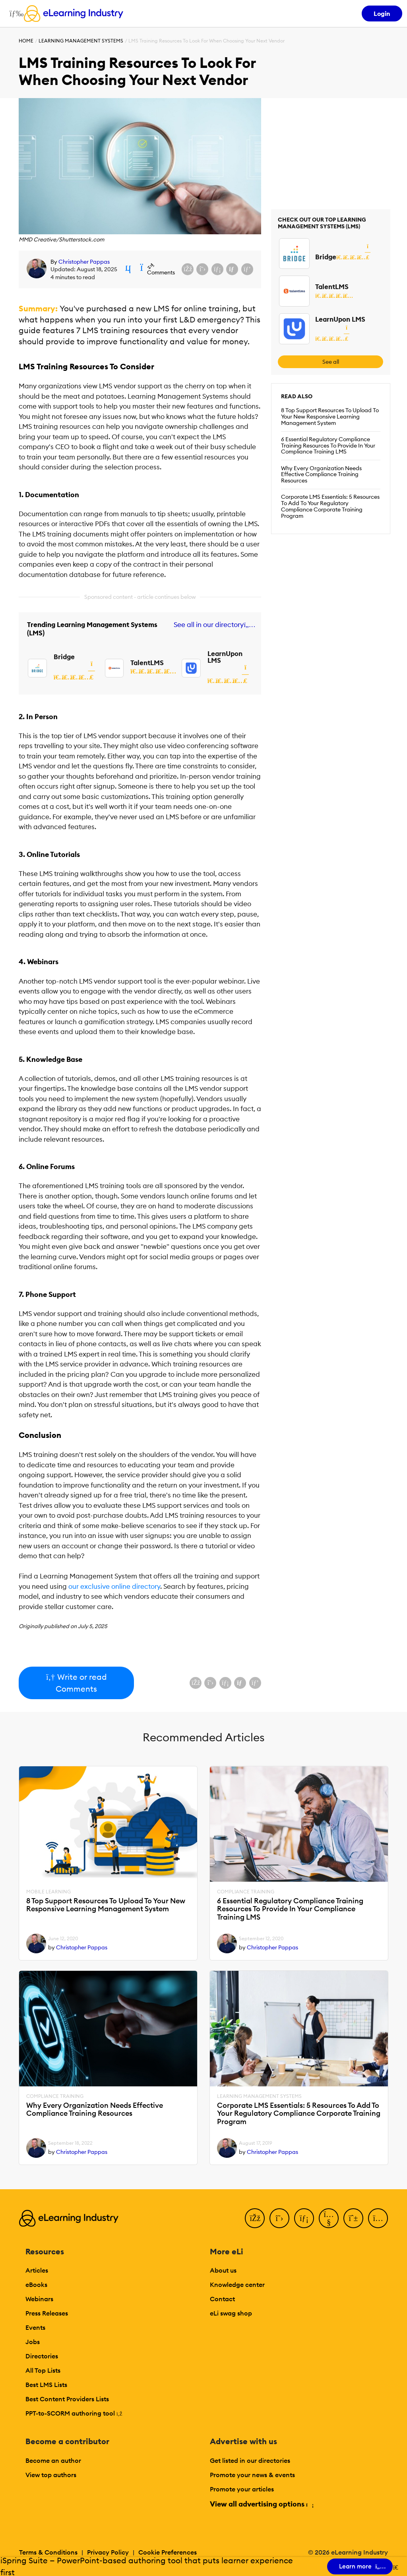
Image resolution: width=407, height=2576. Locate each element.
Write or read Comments (76, 1683)
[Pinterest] (353, 2218)
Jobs (32, 2342)
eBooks (36, 2284)
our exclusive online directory (114, 1586)
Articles (36, 2270)
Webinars (39, 2299)
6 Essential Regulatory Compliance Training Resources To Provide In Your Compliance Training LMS (328, 445)
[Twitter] (279, 2218)
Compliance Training (245, 1892)
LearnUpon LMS (224, 657)
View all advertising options (261, 2503)
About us (223, 2270)
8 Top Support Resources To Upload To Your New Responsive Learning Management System (330, 416)
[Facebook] (255, 2218)
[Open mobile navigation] (14, 13)
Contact (222, 2299)
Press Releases (46, 2313)
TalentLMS (147, 662)
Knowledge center (237, 2284)
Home (26, 41)
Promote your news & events (252, 2475)
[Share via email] (232, 269)
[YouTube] (329, 2218)
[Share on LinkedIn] (217, 269)
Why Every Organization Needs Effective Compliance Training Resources (321, 474)
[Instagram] (378, 2218)
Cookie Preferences (167, 2552)
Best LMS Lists (46, 2385)
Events (35, 2327)
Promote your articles (242, 2489)
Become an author (53, 2460)
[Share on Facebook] (188, 269)
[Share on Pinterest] (247, 269)
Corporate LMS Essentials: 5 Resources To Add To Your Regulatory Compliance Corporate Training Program (330, 506)
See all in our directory (213, 625)
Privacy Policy (108, 2552)
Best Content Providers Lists (67, 2399)
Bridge (64, 656)
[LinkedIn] (304, 2218)
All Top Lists (42, 2370)
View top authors (50, 2475)
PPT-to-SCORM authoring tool (73, 2413)
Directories (41, 2356)
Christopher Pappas (84, 261)
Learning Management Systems (81, 41)
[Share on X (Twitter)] (202, 269)
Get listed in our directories (250, 2460)
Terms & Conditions (48, 2552)
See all (330, 361)
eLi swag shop (231, 2313)
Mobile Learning (48, 1892)
